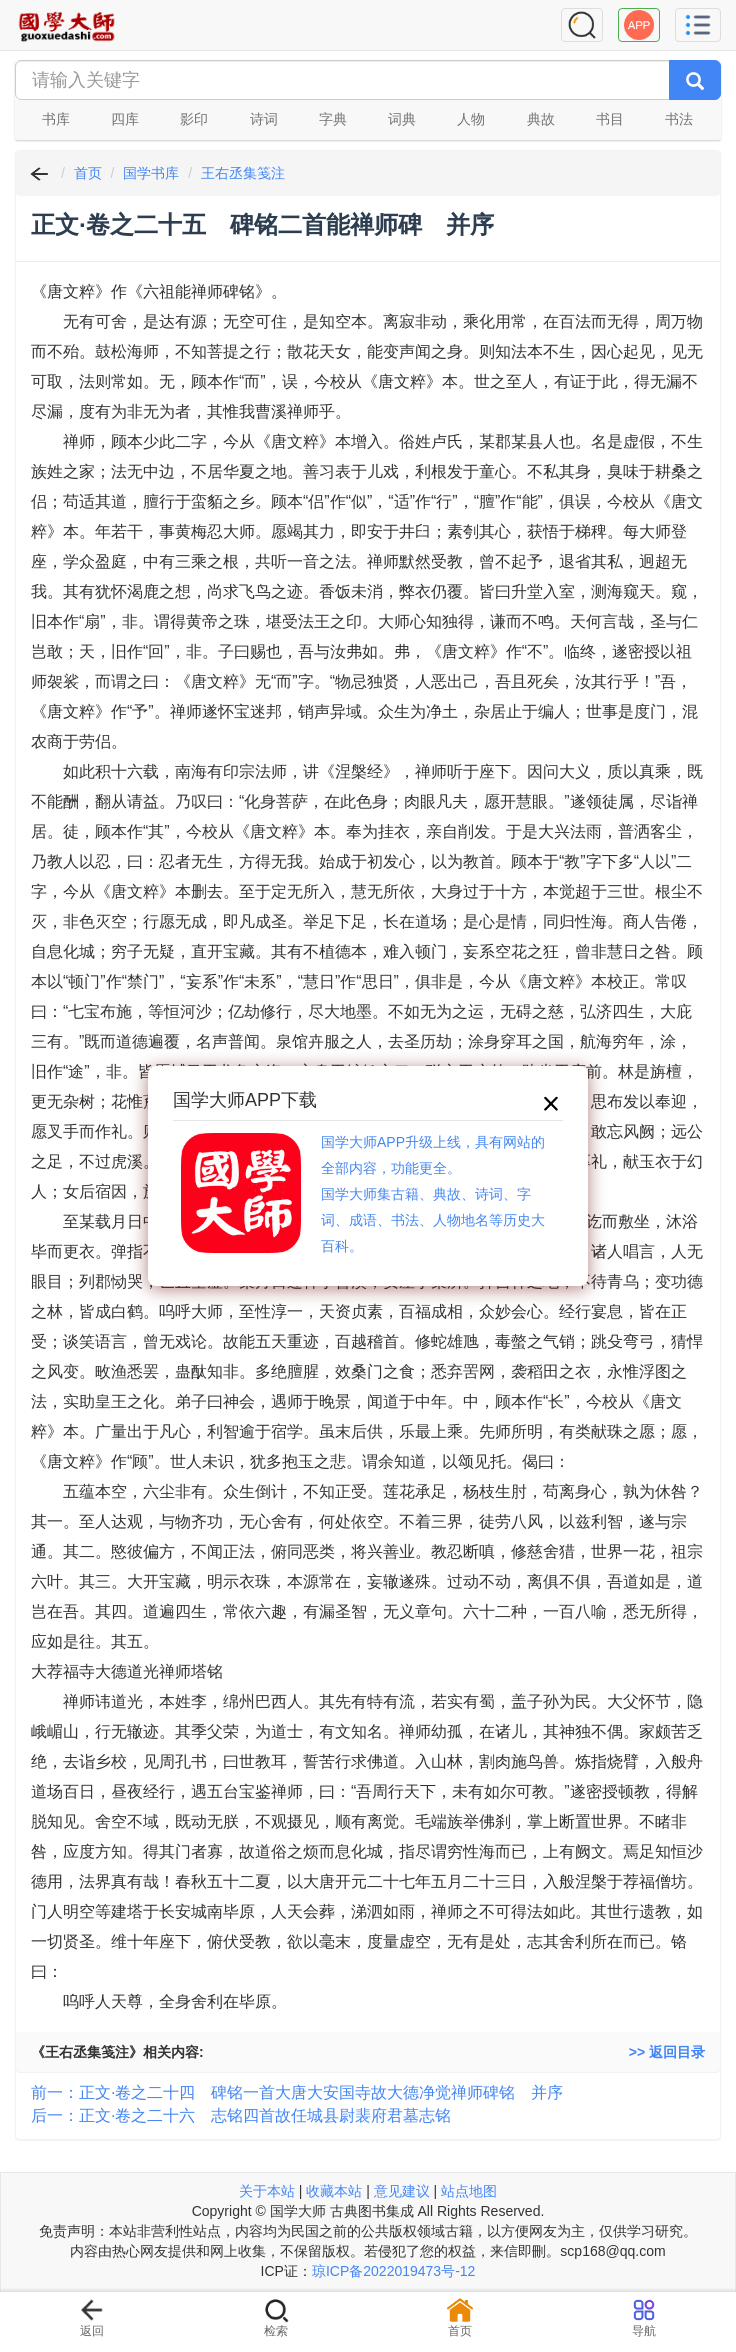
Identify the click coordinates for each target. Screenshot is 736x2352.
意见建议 (402, 2191)
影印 (194, 119)
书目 (610, 119)
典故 (541, 119)
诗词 (264, 119)
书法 (679, 119)
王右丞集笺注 (243, 173)
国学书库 (151, 173)
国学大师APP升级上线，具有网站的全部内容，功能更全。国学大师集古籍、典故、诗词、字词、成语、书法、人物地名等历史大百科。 (433, 1194)
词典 (402, 119)
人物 (471, 119)
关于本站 (267, 2191)
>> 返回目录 (667, 2052)
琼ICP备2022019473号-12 (393, 2271)
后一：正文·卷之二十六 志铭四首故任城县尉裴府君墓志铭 (241, 2115)
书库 (56, 119)
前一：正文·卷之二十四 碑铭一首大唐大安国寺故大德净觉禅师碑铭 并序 (297, 2092)
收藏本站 (334, 2191)
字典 (333, 119)
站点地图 (469, 2191)
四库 (125, 119)
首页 (88, 173)
